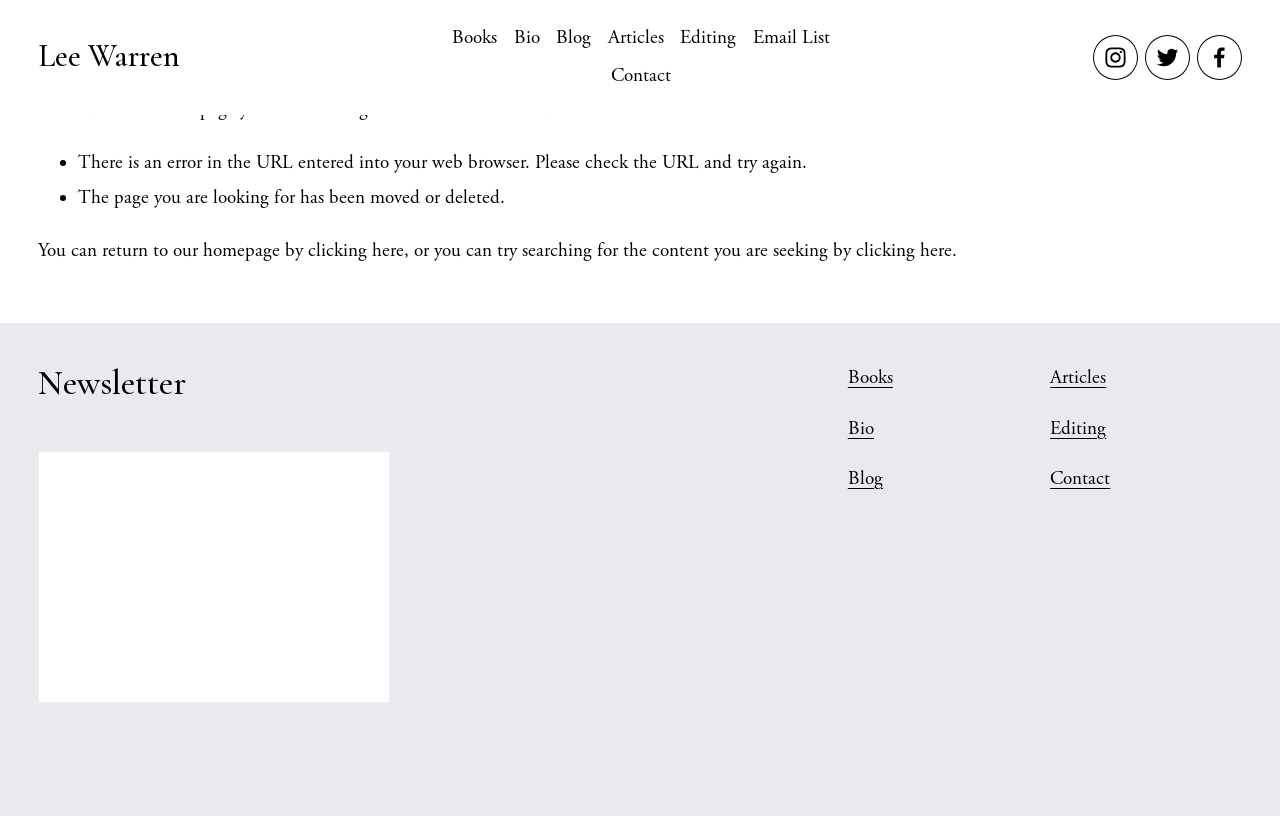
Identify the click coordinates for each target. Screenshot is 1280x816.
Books (474, 38)
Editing (708, 38)
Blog (573, 38)
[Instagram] (1115, 57)
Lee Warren (109, 56)
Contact (641, 76)
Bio (527, 38)
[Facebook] (1219, 57)
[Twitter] (1167, 57)
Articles (636, 38)
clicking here (356, 251)
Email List (791, 38)
